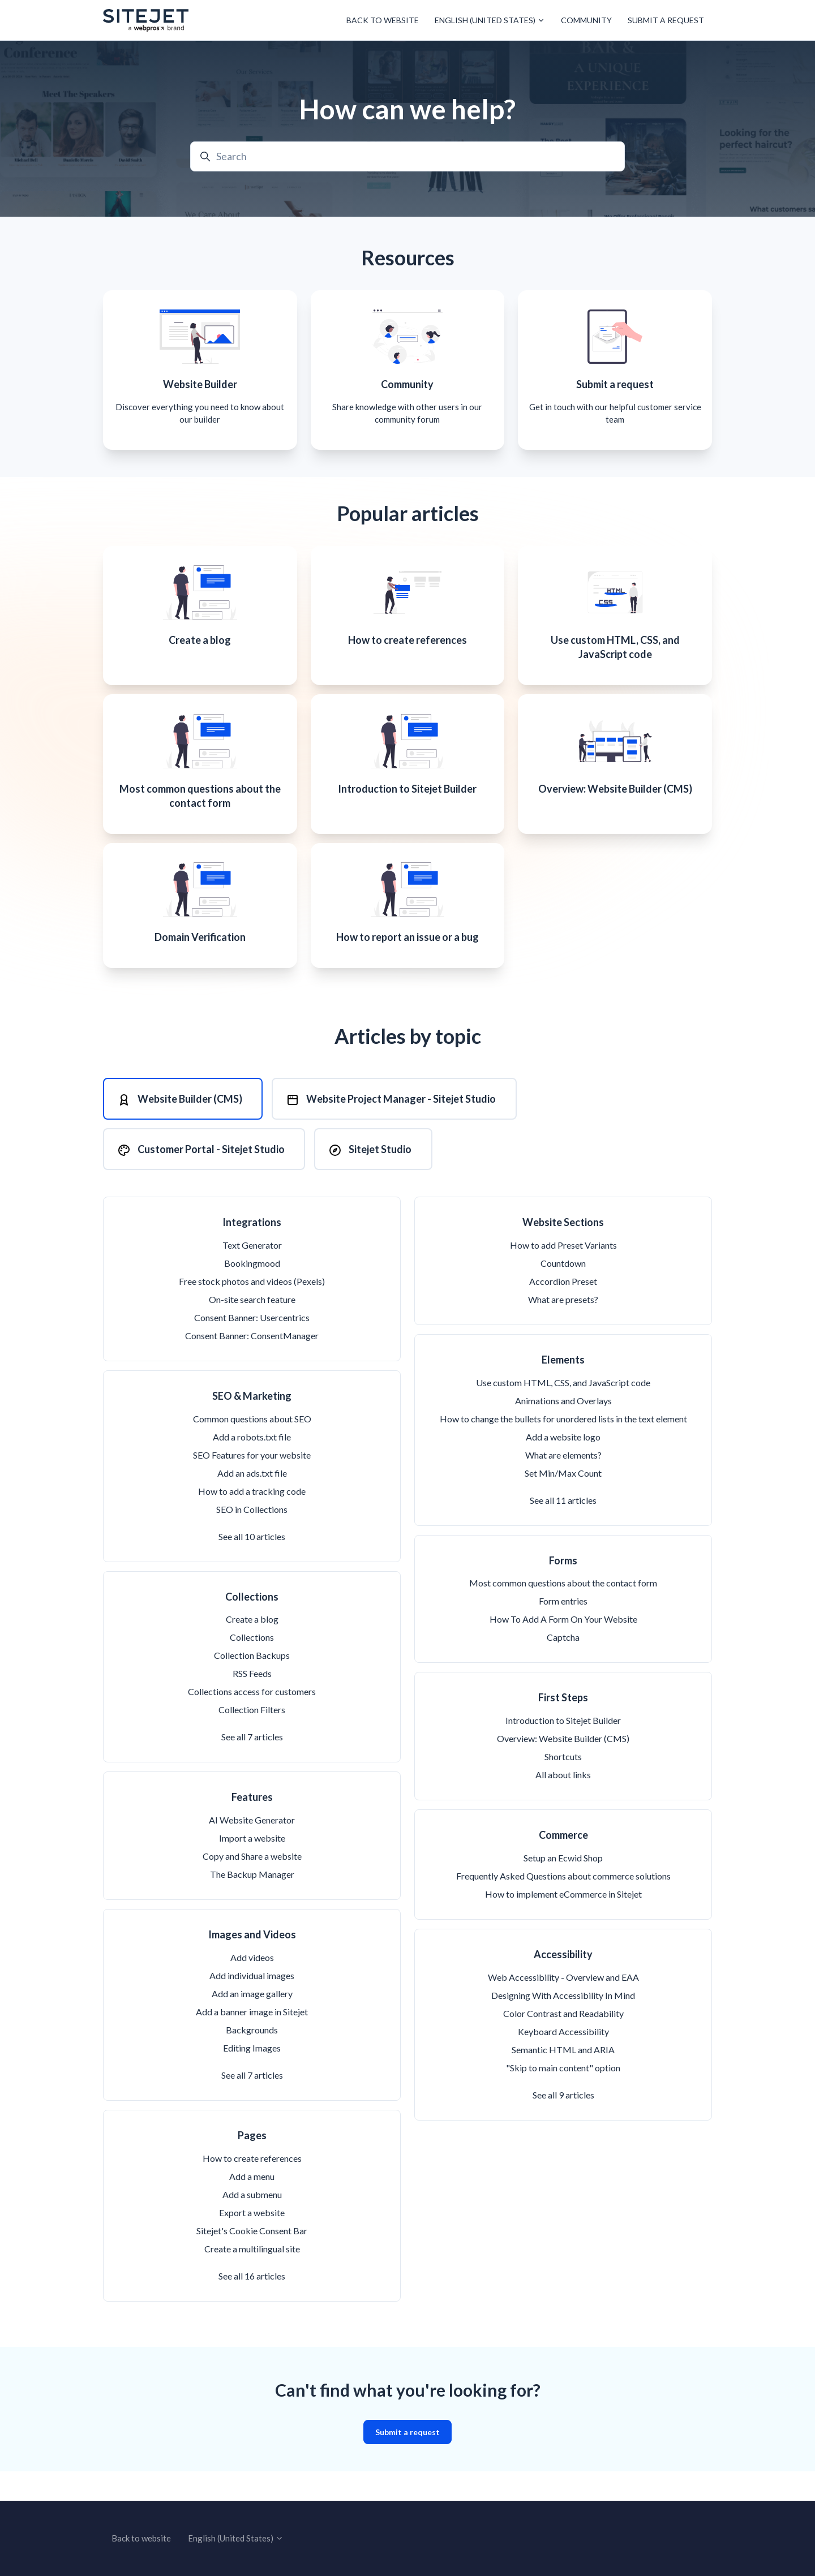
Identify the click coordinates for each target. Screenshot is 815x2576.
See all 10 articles (251, 1565)
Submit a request (666, 20)
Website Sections (563, 1251)
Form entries (563, 1630)
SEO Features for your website (252, 1483)
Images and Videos (252, 1964)
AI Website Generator (252, 1849)
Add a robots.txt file (252, 1465)
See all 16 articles (251, 2304)
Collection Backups (252, 1684)
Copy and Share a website (252, 1885)
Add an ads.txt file (252, 1501)
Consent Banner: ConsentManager (252, 1365)
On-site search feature (252, 1328)
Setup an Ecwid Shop (563, 1887)
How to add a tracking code (252, 1520)
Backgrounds (252, 2059)
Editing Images (252, 2077)
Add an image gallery (252, 2023)
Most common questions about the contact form (563, 1612)
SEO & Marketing (251, 1425)
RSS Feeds (252, 1702)
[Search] (407, 156)
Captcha (563, 1666)
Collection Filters (251, 1739)
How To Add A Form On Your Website (563, 1648)
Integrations (251, 1251)
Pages (252, 2164)
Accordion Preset (563, 1310)
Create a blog (252, 1648)
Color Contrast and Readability (563, 2042)
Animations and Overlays (563, 1429)
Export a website (252, 2241)
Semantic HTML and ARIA (563, 2078)
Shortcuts (563, 1786)
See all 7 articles (252, 1766)
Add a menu (251, 2205)
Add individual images (251, 2004)
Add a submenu (252, 2223)
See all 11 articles (563, 1529)
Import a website (252, 1867)
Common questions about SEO (252, 1447)
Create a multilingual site (252, 2277)
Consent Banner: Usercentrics (252, 1346)
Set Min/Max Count (563, 1501)
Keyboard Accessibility (563, 2060)
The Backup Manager (252, 1903)
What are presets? (563, 1328)
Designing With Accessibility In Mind (563, 2024)
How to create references (252, 2187)
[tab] (183, 1124)
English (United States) (490, 20)
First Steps (563, 1727)
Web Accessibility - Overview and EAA (563, 2006)
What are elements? (563, 1483)
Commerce (563, 1864)
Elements (563, 1389)
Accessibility (563, 1983)
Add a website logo (563, 1465)
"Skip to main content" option (563, 2096)
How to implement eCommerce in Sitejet (563, 1923)
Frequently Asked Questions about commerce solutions (563, 1905)
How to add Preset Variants (563, 1274)
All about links (563, 1804)
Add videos (252, 1986)
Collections (251, 1625)
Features (252, 1826)
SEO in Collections (252, 1538)
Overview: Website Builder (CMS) (563, 1767)
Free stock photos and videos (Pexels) (252, 1310)
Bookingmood (252, 1292)
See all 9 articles (563, 2123)
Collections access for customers (252, 1720)
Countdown (563, 1292)
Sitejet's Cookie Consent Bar (251, 2259)
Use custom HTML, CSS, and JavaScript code (563, 1411)
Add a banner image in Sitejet (252, 2041)
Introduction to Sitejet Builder (563, 1749)
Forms (563, 1589)
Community (586, 20)
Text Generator (252, 1274)
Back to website (382, 20)
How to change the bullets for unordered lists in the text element (563, 1447)
